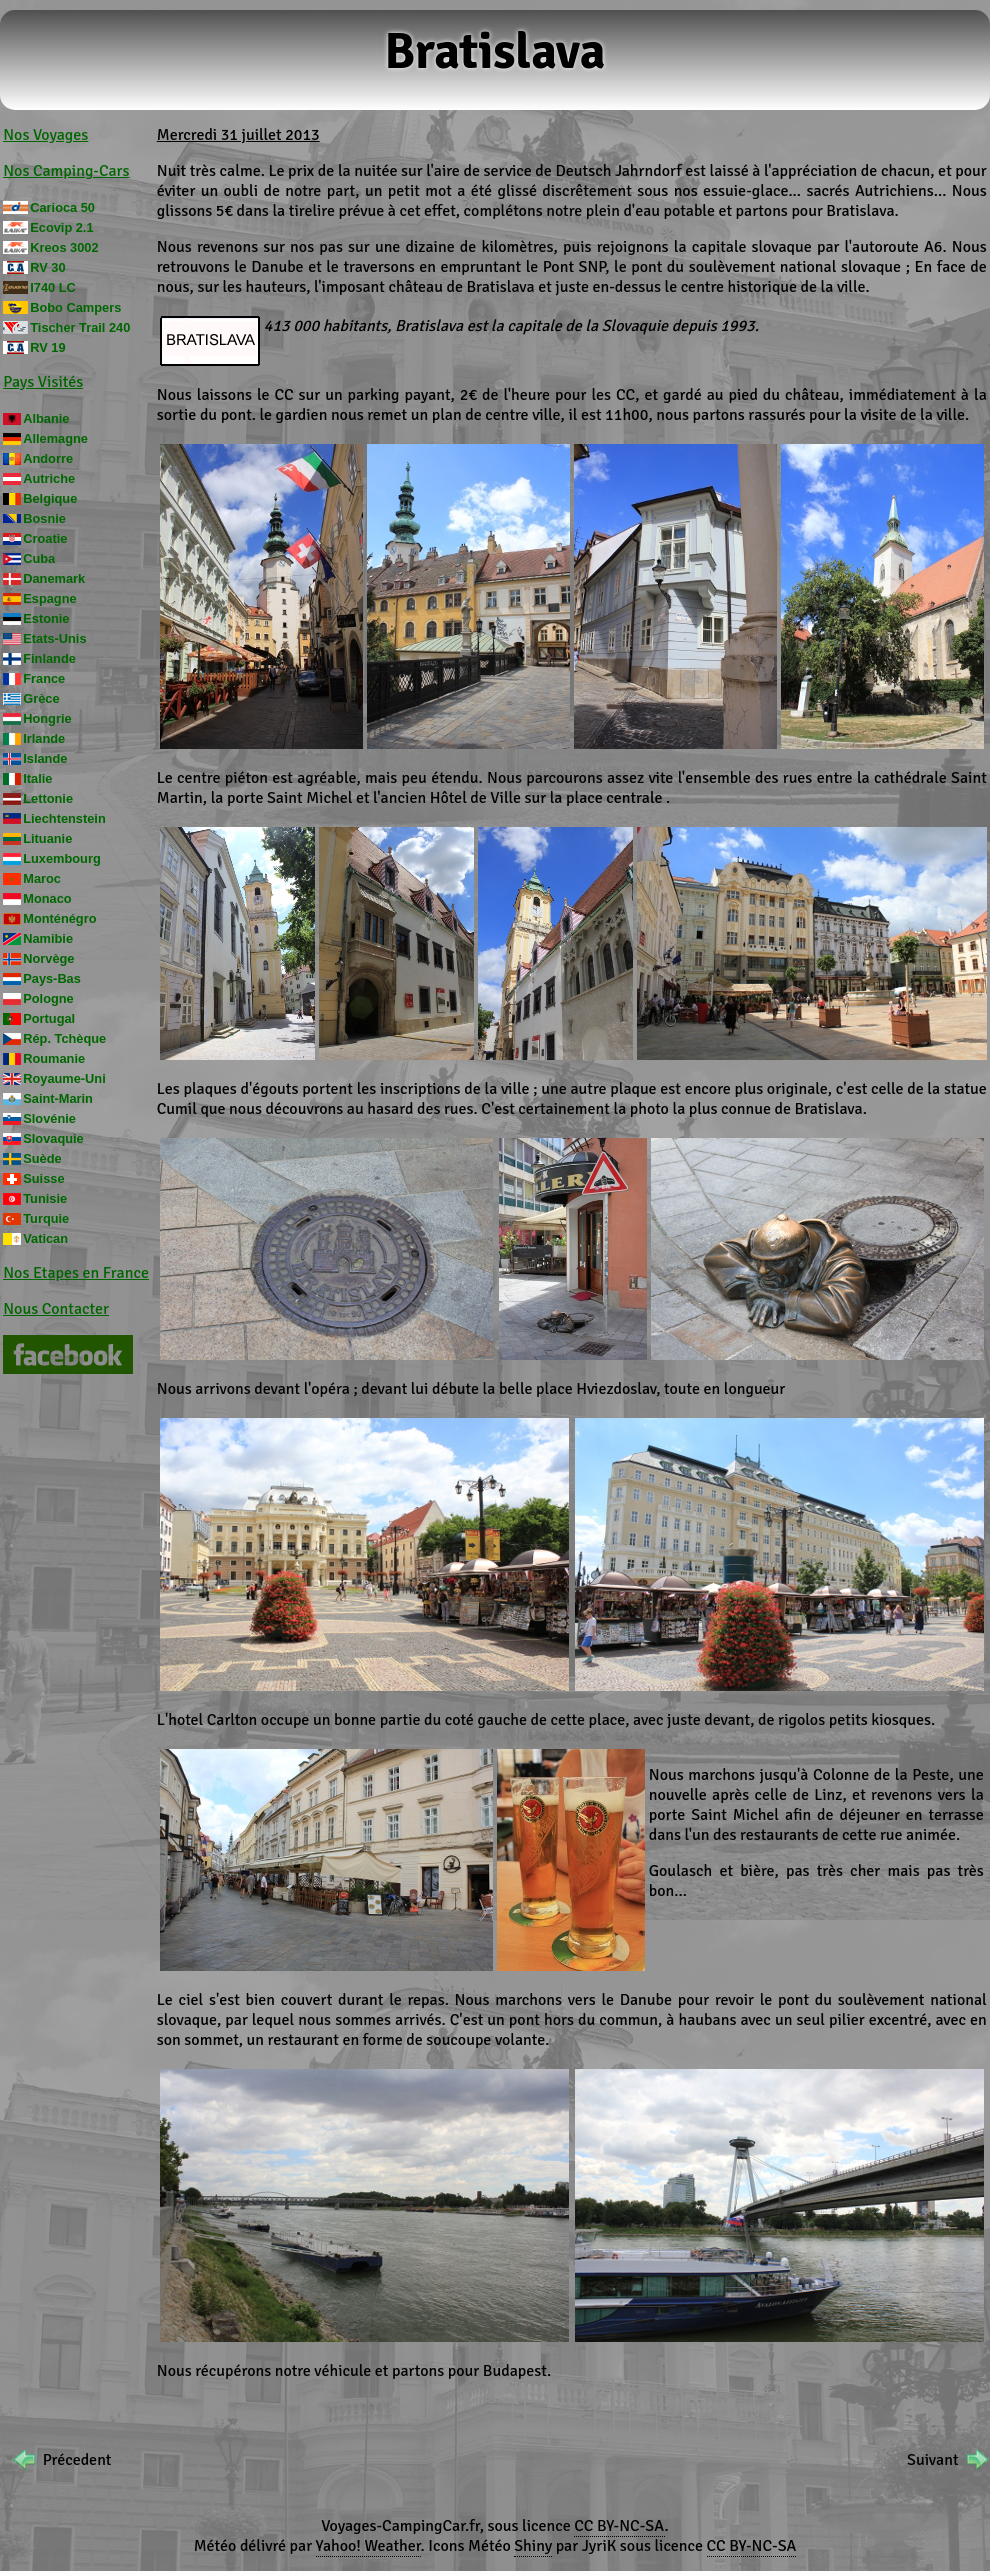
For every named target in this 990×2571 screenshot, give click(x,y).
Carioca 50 (62, 207)
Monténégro (59, 918)
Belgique (50, 498)
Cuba (39, 558)
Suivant (932, 2460)
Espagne (49, 598)
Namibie (48, 938)
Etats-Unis (54, 638)
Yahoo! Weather (368, 2546)
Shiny (533, 2546)
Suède (42, 1158)
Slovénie (49, 1118)
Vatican (45, 1238)
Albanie (46, 418)
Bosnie (44, 518)
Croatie (45, 538)
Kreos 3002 (64, 247)
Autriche (49, 478)
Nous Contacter (56, 1309)
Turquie (46, 1218)
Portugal (49, 1018)
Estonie (46, 618)
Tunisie (45, 1198)
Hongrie (47, 718)
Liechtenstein (64, 818)
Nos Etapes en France (76, 1273)
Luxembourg (62, 858)
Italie (37, 778)
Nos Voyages (45, 135)
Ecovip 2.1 (61, 227)
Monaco (47, 898)
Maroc (42, 878)
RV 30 (47, 267)
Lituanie (47, 838)
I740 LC (53, 287)
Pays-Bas (52, 978)
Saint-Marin (58, 1098)
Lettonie (48, 798)
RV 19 (47, 347)
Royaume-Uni (64, 1078)
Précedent (77, 2460)
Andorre (48, 458)
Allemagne (55, 438)
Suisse (43, 1178)
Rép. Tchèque (64, 1038)
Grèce (41, 698)
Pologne (48, 998)
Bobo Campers (75, 307)
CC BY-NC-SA (619, 2526)
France (44, 678)
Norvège (48, 958)
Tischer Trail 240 (80, 327)
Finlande (49, 658)
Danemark (54, 578)
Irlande (44, 738)
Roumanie (54, 1058)
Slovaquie (53, 1138)
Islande (45, 758)
